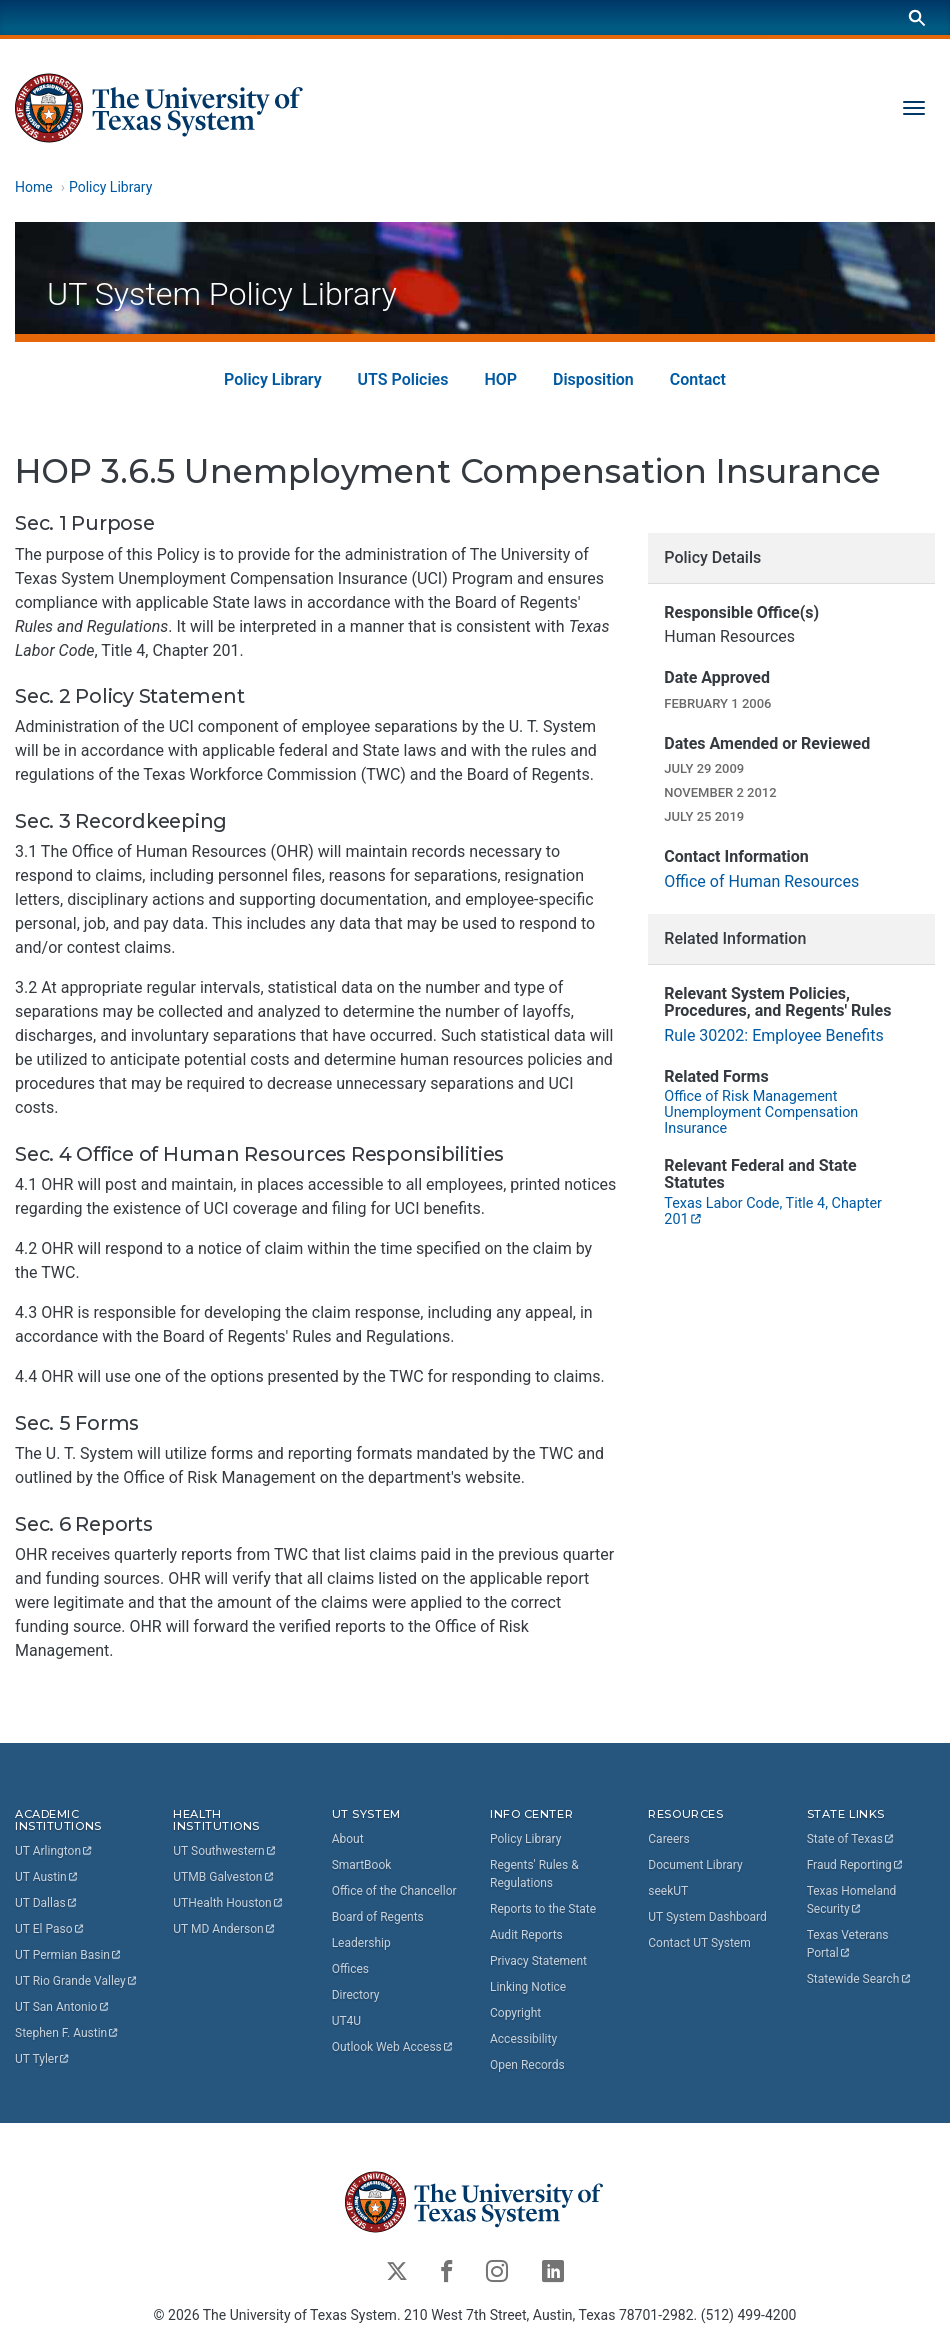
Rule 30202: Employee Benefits (773, 1035)
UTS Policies (403, 379)
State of (851, 1839)
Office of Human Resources (761, 881)
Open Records (527, 2065)
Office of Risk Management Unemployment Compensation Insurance (761, 1113)
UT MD (224, 1930)
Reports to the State (543, 1909)
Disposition (593, 379)
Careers (668, 1839)
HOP (500, 379)
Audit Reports (526, 1935)
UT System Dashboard (707, 1917)
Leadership (361, 1943)
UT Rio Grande (77, 1982)
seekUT (668, 1891)
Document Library (695, 1865)
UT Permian (69, 1956)
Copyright (515, 2013)
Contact (698, 379)
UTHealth (228, 1904)
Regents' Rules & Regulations (534, 1874)
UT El (50, 1930)
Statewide (860, 1979)
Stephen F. (67, 2034)
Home (34, 187)
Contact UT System (699, 1943)
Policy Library (110, 187)
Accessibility (523, 2039)
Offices (350, 1969)
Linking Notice (528, 1987)
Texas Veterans (849, 1944)
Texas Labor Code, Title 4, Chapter (774, 1211)
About (348, 1839)
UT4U (346, 2021)
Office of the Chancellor (394, 1891)
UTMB (224, 1878)
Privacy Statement (538, 1961)
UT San (62, 2008)
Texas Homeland (853, 1900)
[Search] (917, 17)
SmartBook (362, 1865)
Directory (356, 1995)
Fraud (856, 1865)
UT (54, 1852)
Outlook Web (393, 2047)
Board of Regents (378, 1917)
